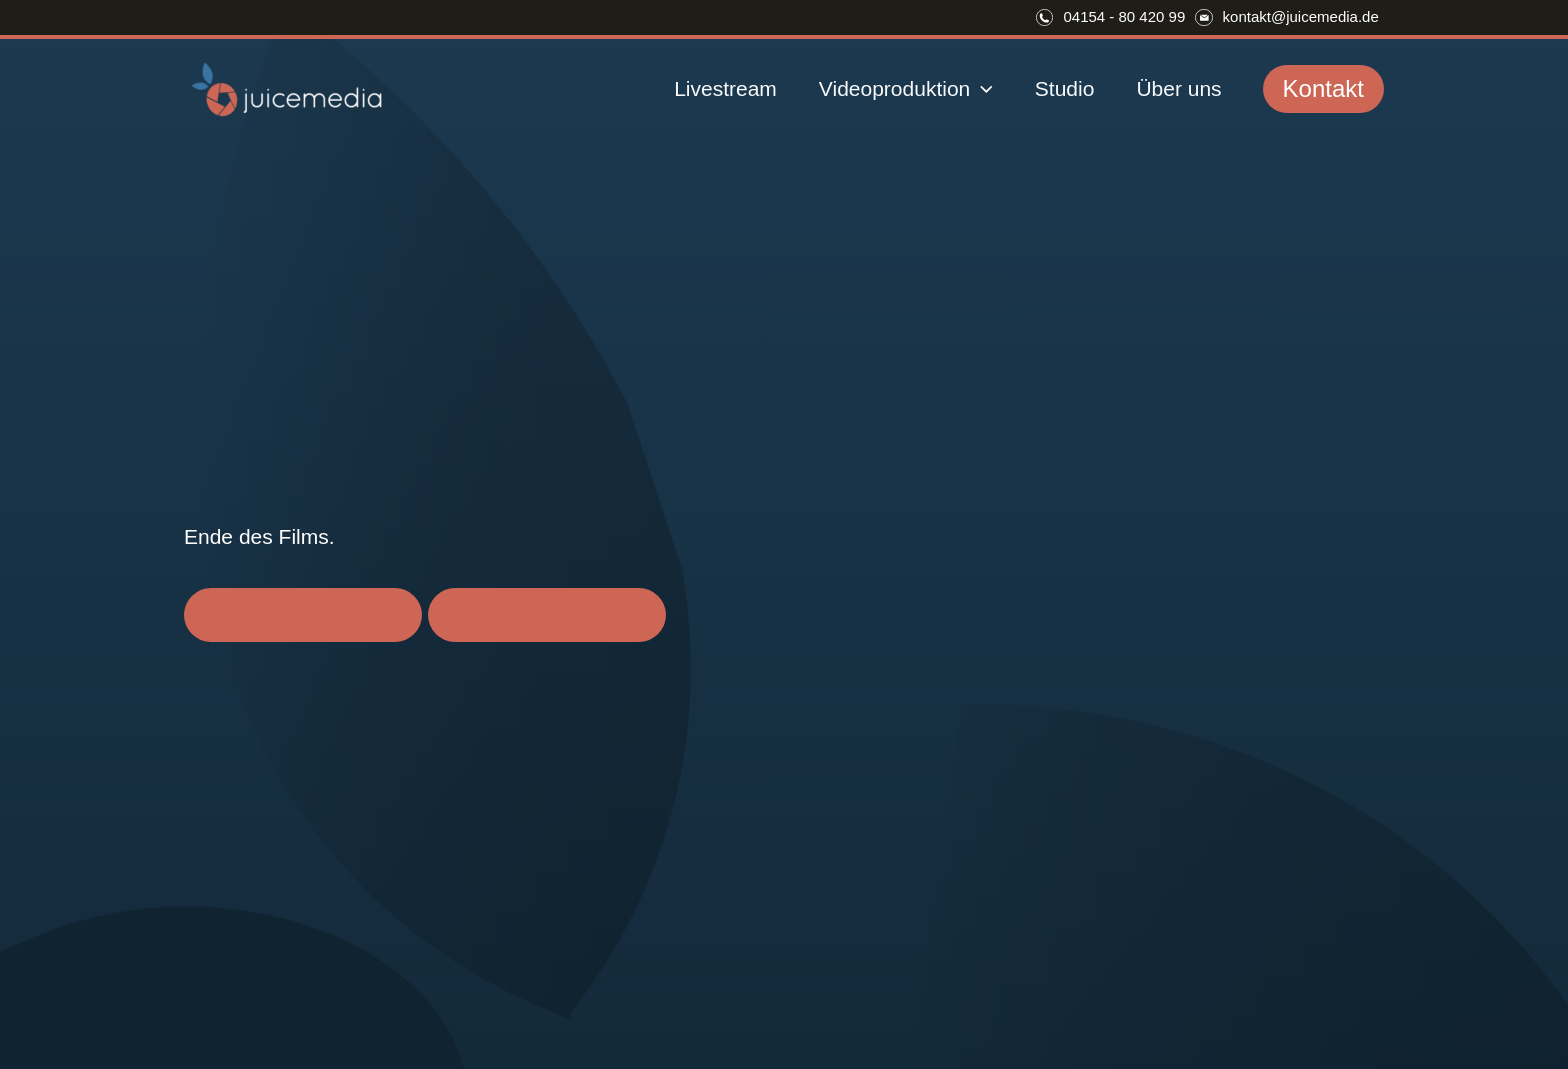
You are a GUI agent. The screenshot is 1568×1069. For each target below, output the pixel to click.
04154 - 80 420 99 (1124, 16)
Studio (1065, 88)
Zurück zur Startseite (547, 614)
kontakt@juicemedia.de (1301, 16)
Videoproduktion (906, 89)
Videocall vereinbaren (303, 614)
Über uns (1178, 88)
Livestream (725, 88)
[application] (981, 89)
